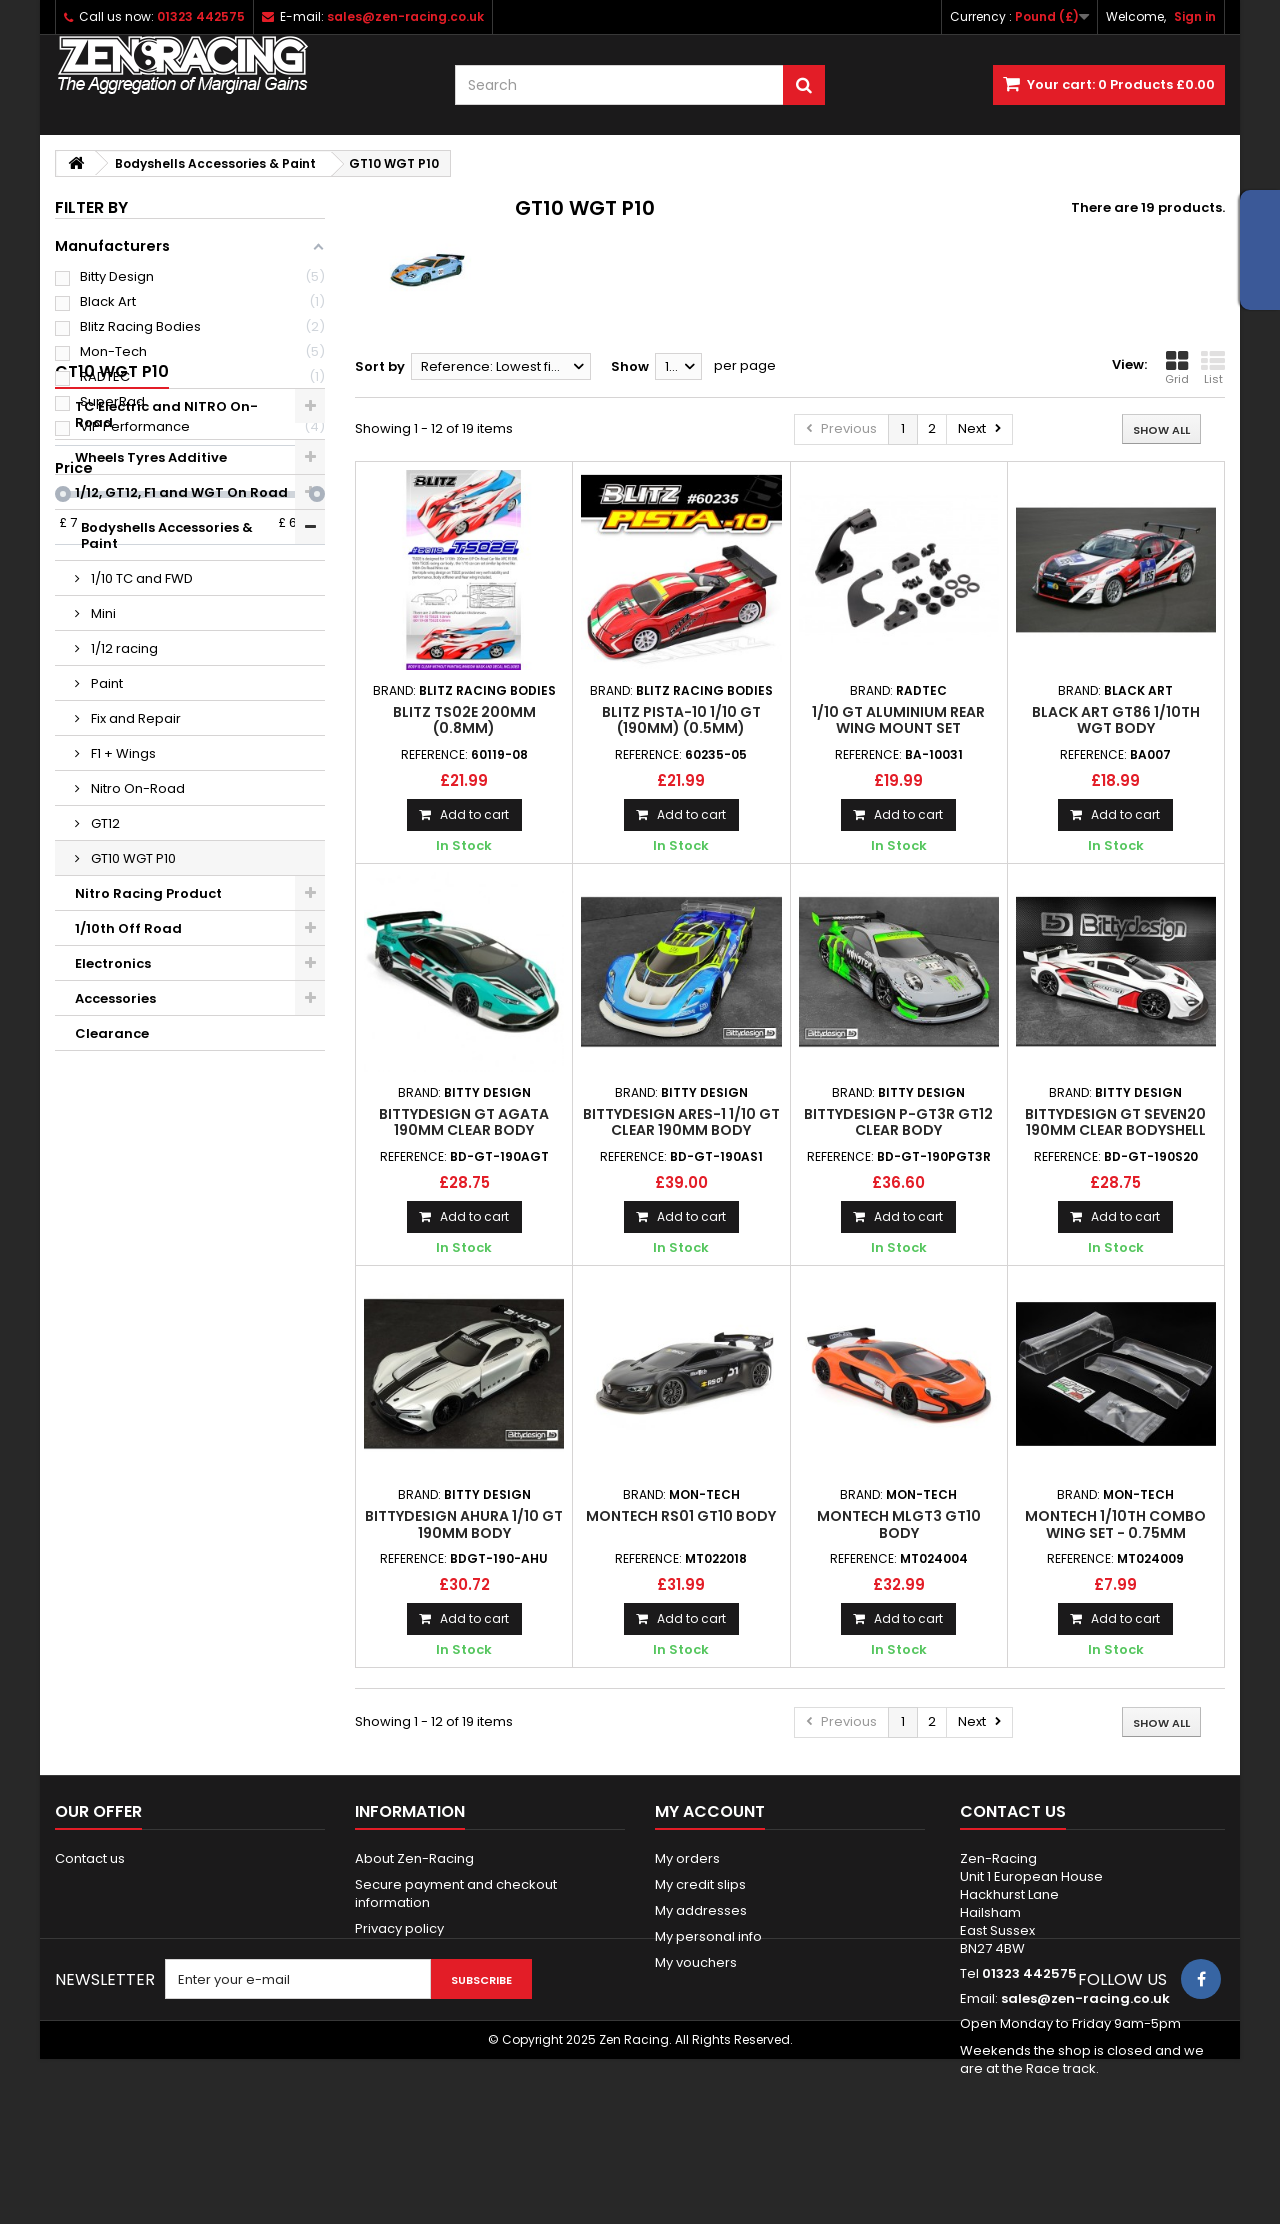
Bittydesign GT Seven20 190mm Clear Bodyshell (1115, 1122)
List (1213, 368)
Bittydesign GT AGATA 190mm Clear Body (464, 1122)
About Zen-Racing (414, 1858)
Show (630, 366)
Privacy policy (399, 1928)
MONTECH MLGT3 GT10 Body (899, 1524)
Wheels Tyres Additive (151, 665)
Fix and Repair (134, 910)
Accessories (115, 1190)
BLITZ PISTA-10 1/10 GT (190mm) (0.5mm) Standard (681, 728)
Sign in (1195, 16)
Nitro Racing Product (148, 1085)
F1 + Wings (122, 945)
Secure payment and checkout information (456, 1893)
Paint (105, 875)
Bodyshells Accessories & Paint (181, 735)
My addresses (701, 1910)
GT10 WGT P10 (132, 1050)
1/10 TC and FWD (140, 770)
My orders (687, 1858)
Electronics (113, 1155)
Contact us (90, 1858)
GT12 (104, 1015)
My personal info (708, 1936)
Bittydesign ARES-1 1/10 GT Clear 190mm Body (681, 1122)
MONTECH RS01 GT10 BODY (681, 1516)
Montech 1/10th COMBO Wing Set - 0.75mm (1115, 1524)
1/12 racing (123, 840)
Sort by (380, 366)
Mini (102, 805)
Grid (1177, 368)
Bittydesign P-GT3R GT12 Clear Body (898, 1122)
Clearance (112, 1225)
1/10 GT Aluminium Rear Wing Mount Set (898, 720)
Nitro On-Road (136, 980)
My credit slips (700, 1884)
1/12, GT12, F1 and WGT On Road (181, 700)
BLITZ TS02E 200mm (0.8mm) (464, 720)
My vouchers (696, 1962)
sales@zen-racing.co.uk (1085, 1998)
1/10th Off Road (128, 1120)
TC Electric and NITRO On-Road (166, 622)
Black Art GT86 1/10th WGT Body (1116, 720)
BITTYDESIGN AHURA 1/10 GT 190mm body (464, 1524)
